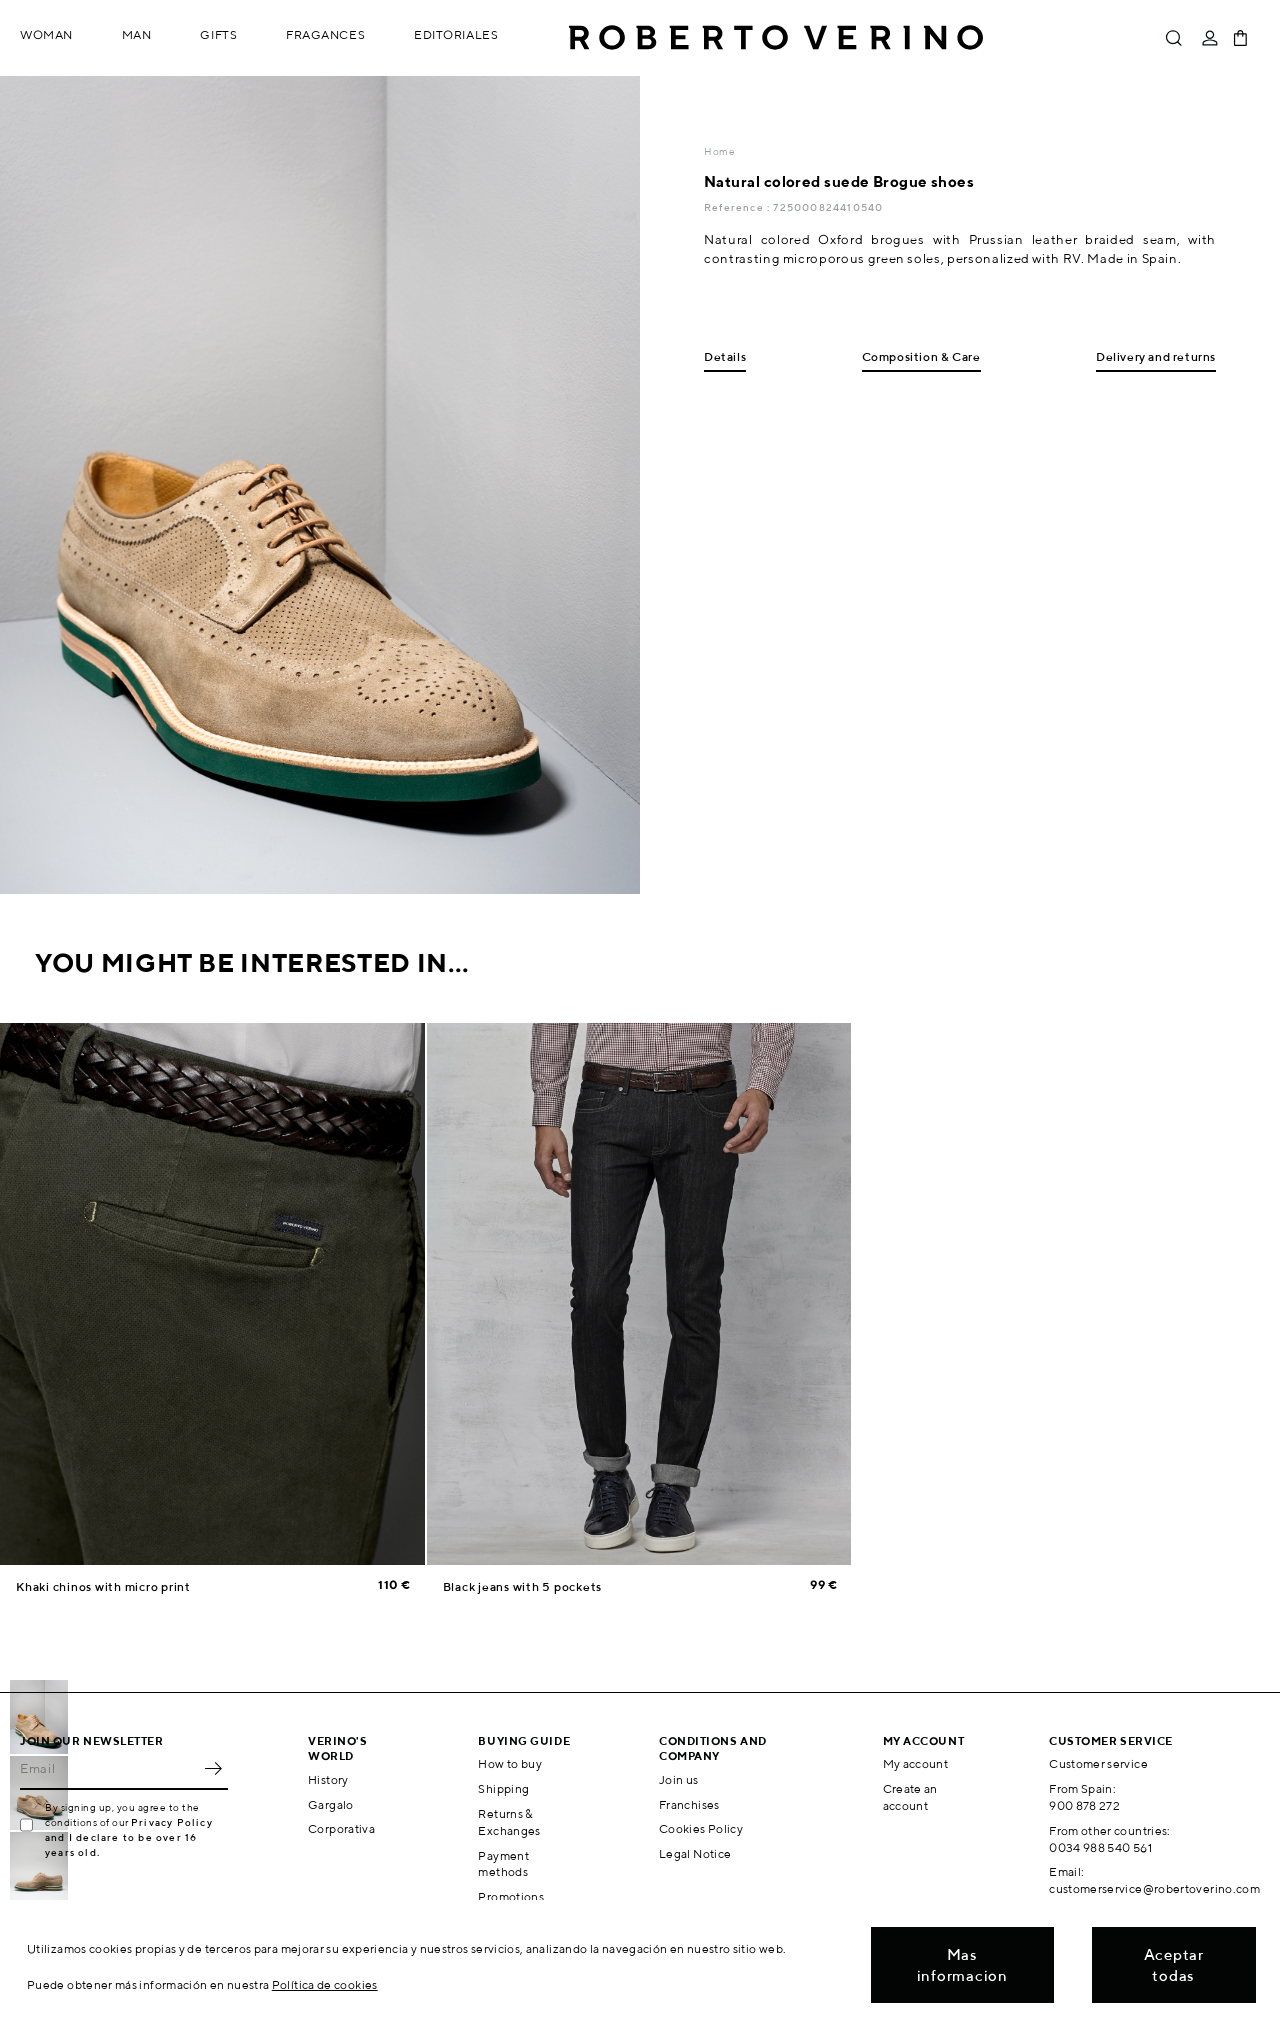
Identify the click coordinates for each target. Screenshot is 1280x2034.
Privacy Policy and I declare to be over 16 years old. (129, 1837)
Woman (46, 34)
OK (213, 1768)
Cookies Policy (701, 1828)
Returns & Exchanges (509, 1822)
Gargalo (331, 1804)
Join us (679, 1779)
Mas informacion (962, 1965)
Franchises (689, 1804)
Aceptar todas (1174, 1965)
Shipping (503, 1788)
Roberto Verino (776, 38)
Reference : (738, 207)
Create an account (910, 1797)
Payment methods (503, 1864)
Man (137, 34)
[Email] (109, 1768)
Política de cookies (325, 1984)
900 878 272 (1084, 1805)
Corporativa (341, 1828)
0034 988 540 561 (1100, 1847)
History (328, 1779)
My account (916, 1763)
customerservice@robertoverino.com (1154, 1888)
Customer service (1098, 1763)
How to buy (510, 1763)
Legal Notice (695, 1853)
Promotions (511, 1896)
